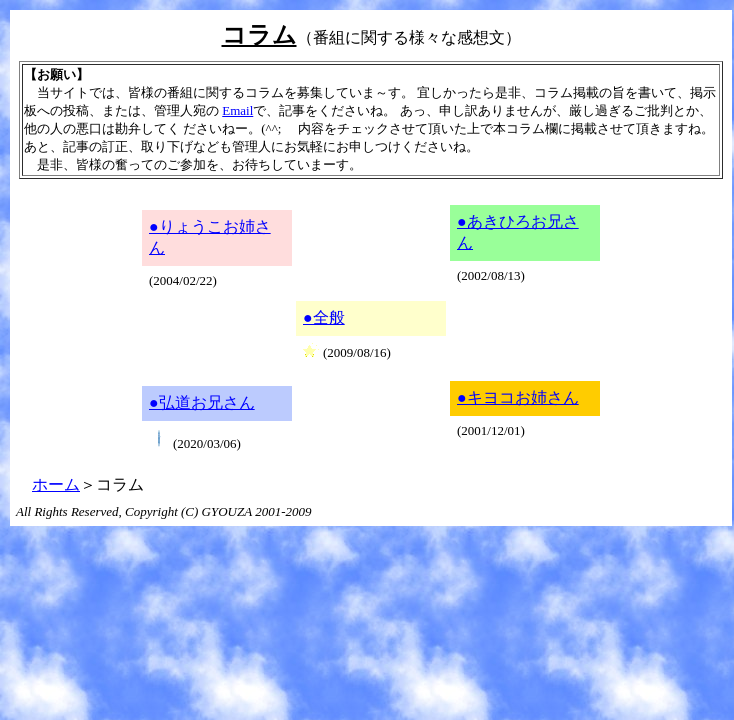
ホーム (56, 484)
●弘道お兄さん (202, 402)
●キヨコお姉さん (518, 397)
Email (237, 110)
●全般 (324, 317)
